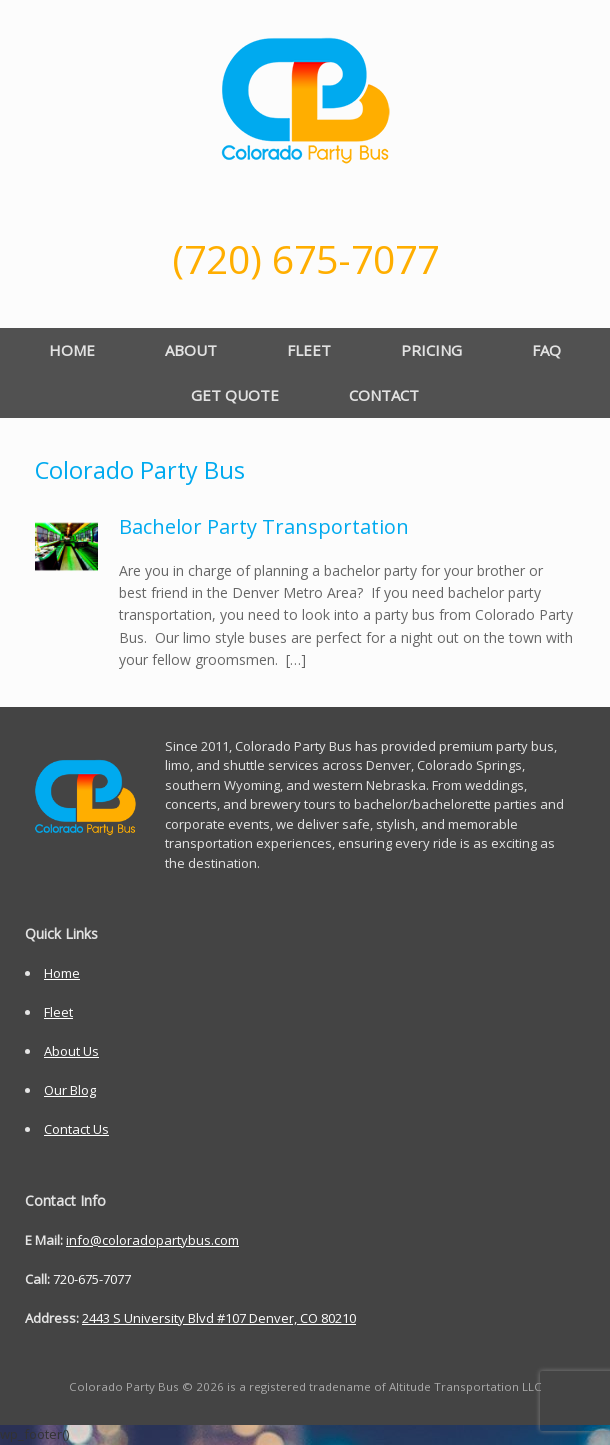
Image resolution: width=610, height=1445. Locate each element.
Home (62, 973)
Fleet (58, 1012)
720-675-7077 (92, 1279)
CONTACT (384, 395)
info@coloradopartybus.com (152, 1240)
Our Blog (70, 1090)
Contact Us (76, 1129)
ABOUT (191, 350)
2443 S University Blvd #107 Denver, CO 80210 (219, 1318)
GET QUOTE (235, 395)
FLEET (309, 350)
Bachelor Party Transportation (264, 526)
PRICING (431, 350)
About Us (71, 1051)
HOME (72, 350)
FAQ (546, 350)
